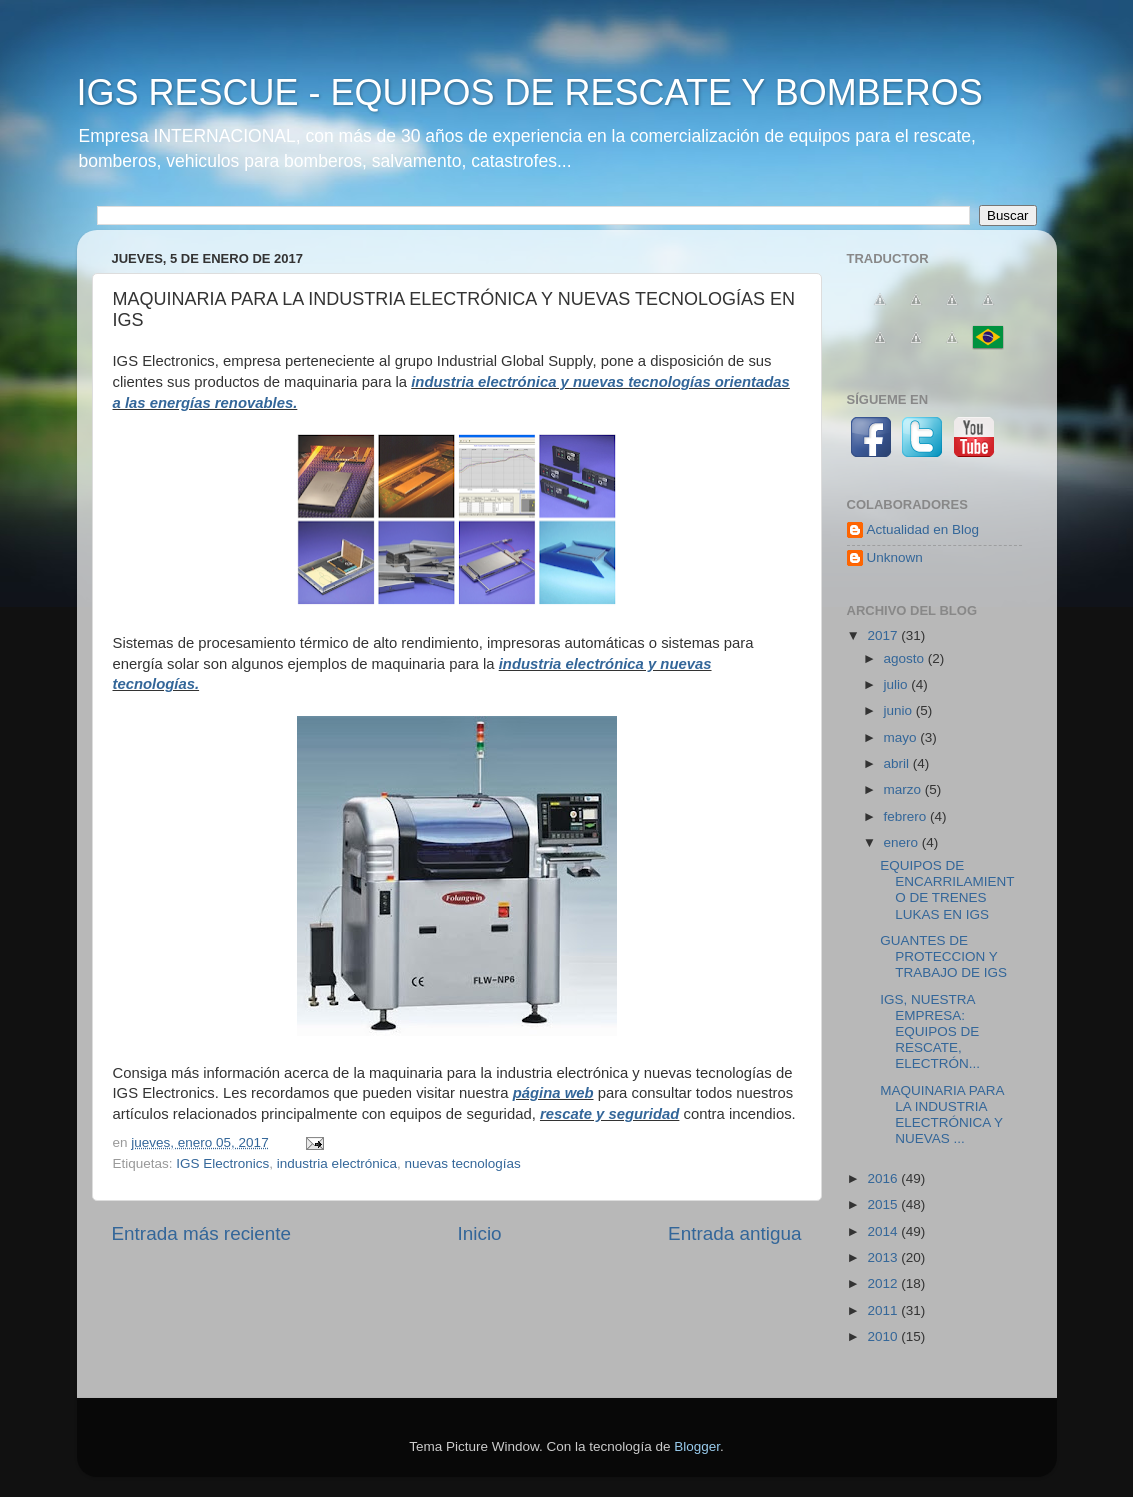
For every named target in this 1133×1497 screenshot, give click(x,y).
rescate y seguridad (609, 1114)
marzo (904, 789)
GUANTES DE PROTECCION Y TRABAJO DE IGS (943, 956)
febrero (907, 816)
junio (900, 710)
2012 (884, 1283)
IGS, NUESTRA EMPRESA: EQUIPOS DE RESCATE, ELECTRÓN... (930, 1032)
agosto (906, 658)
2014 (884, 1231)
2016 (884, 1178)
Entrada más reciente (202, 1233)
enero (903, 842)
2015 (884, 1204)
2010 (884, 1336)
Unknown (895, 557)
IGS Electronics (222, 1163)
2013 (884, 1257)
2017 (884, 635)
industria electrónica (337, 1163)
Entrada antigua (734, 1233)
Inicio (480, 1233)
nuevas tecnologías (462, 1163)
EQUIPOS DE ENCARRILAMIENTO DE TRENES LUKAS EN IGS (947, 890)
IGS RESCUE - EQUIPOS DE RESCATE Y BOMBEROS (530, 92)
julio (898, 684)
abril (898, 763)
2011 (884, 1310)
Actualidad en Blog (923, 529)
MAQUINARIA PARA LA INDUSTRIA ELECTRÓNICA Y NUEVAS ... (942, 1115)
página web (553, 1093)
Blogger (697, 1446)
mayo (902, 737)
